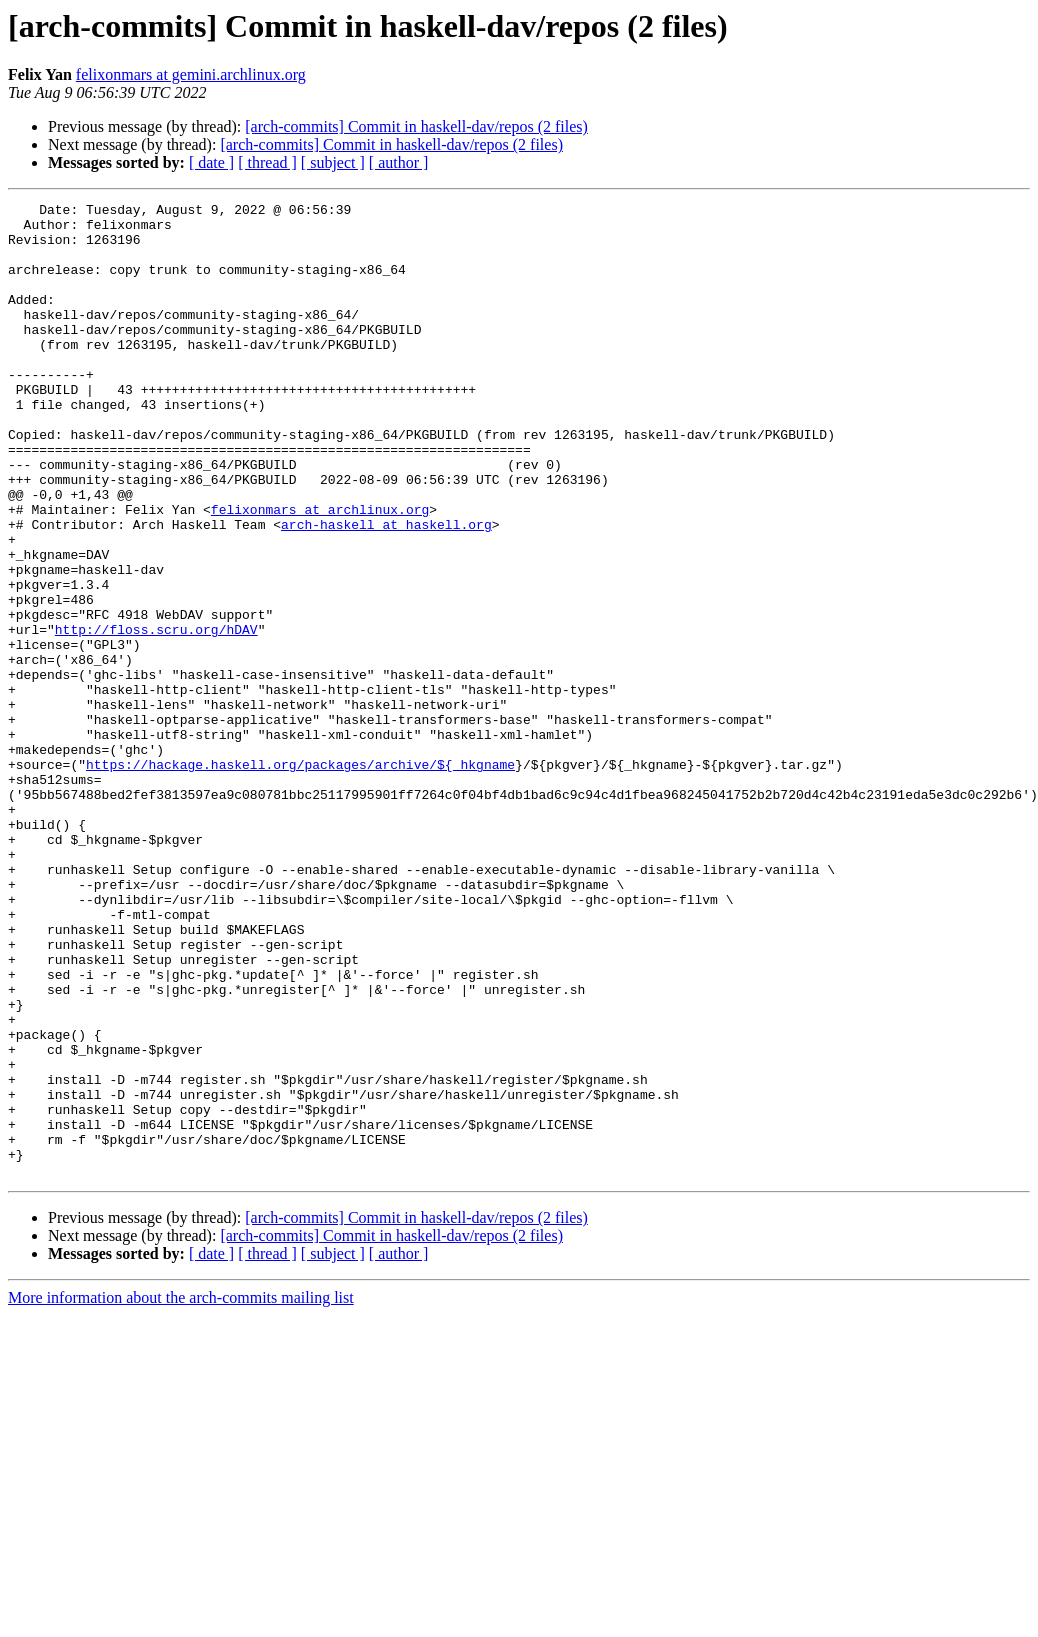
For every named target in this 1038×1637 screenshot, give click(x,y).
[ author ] (399, 162)
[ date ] (211, 162)
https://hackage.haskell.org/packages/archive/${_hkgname (300, 878)
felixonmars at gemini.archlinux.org (191, 74)
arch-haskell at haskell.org (386, 590)
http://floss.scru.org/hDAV (156, 716)
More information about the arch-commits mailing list (181, 1492)
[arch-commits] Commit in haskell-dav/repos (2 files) (416, 126)
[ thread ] (267, 162)
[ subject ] (333, 162)
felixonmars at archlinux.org (320, 572)
